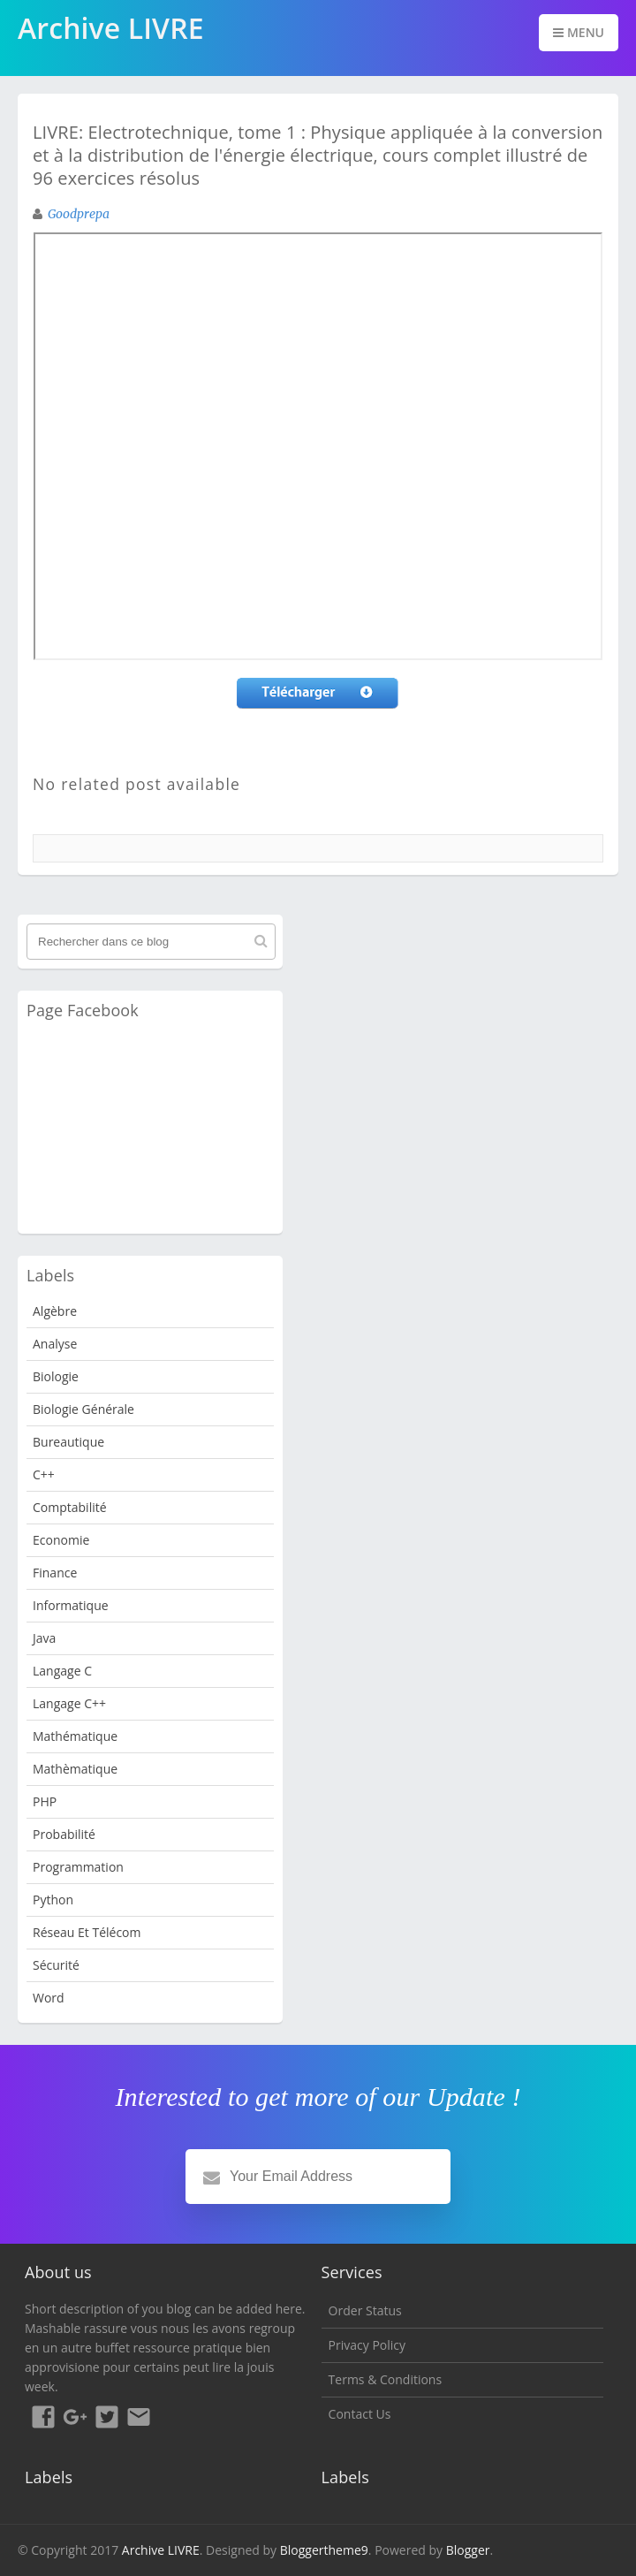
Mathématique (75, 1736)
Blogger (468, 2550)
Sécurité (56, 1965)
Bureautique (68, 1441)
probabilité (64, 1834)
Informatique (71, 1605)
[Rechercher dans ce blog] (151, 941)
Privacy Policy (367, 2345)
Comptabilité (70, 1507)
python (53, 1899)
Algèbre (55, 1311)
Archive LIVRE (161, 2550)
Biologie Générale (83, 1409)
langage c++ (69, 1703)
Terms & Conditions (386, 2379)
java (44, 1638)
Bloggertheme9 (324, 2550)
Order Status (365, 2310)
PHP (45, 1801)
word (48, 1997)
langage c (62, 1670)
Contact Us (360, 2413)
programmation (78, 1866)
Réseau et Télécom (87, 1932)
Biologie (56, 1376)
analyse (55, 1343)
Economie (61, 1539)
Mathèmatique (75, 1768)
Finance (55, 1572)
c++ (44, 1474)
